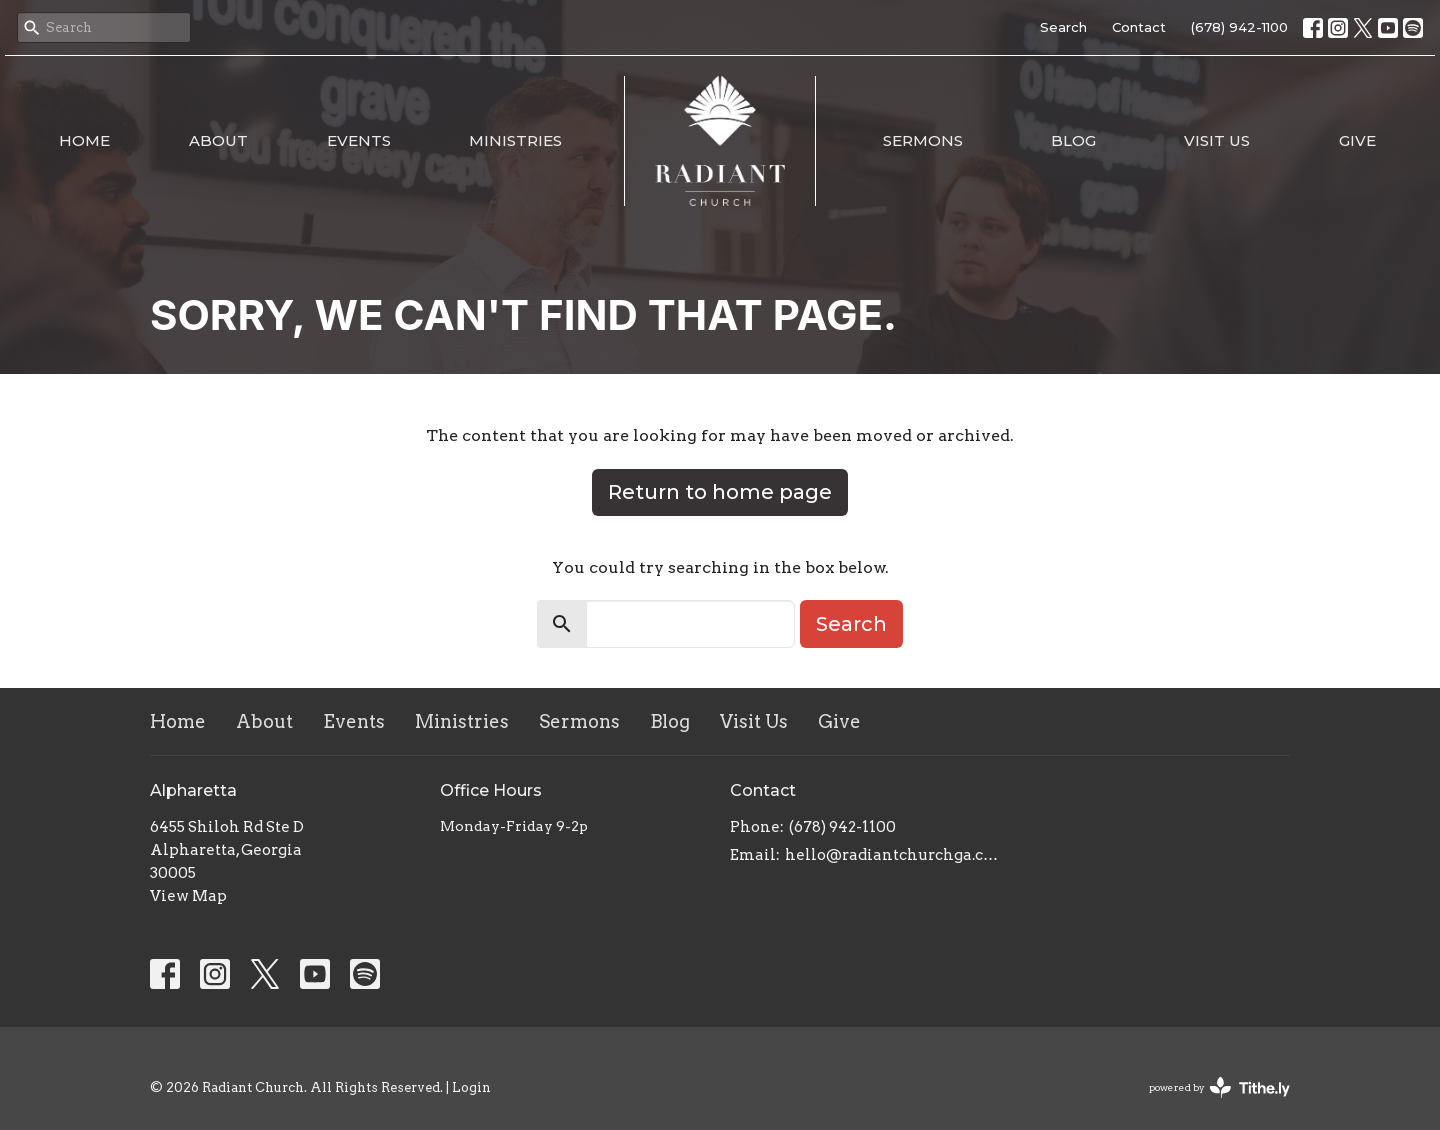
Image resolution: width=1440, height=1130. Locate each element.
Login (471, 1087)
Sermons (923, 140)
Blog (1073, 140)
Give (1357, 140)
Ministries (515, 140)
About (218, 140)
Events (359, 140)
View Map (188, 896)
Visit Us (1217, 140)
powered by (1219, 1087)
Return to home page (720, 492)
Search (1063, 27)
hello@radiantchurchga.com (892, 855)
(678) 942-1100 (1239, 27)
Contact (1139, 27)
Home (84, 140)
